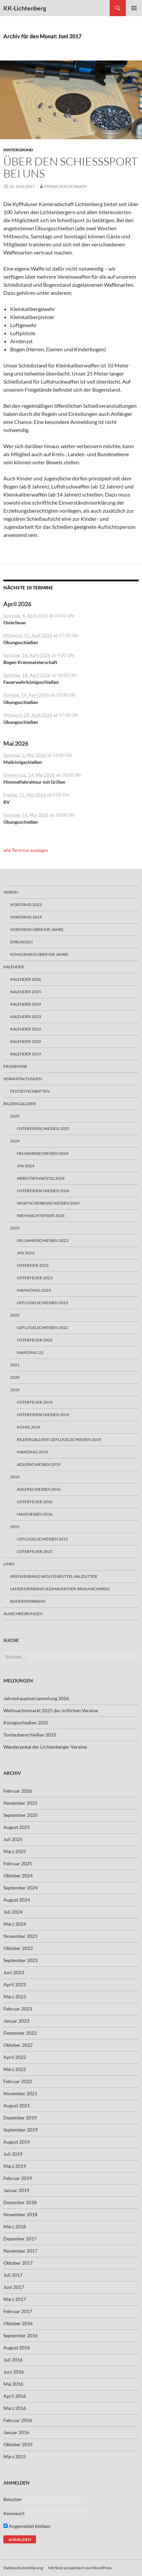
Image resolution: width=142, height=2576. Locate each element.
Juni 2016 (13, 2372)
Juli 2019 (13, 2154)
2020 (15, 1377)
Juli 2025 (13, 1839)
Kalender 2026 (25, 979)
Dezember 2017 (20, 2238)
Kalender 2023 (25, 1016)
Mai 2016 (13, 2384)
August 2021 (16, 2105)
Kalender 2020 (25, 1041)
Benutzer (12, 2499)
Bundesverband (27, 1601)
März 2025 (14, 1851)
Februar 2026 (17, 1791)
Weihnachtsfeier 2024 (41, 1215)
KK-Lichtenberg (24, 8)
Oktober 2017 (18, 2263)
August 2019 (16, 2142)
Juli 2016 (13, 2360)
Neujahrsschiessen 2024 (42, 1153)
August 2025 (16, 1827)
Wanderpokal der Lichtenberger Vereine (45, 1747)
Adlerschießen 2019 (39, 1464)
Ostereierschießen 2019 (43, 1414)
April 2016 (14, 2396)
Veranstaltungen (22, 1078)
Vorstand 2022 (26, 904)
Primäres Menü (134, 8)
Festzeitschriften (29, 1091)
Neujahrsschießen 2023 (42, 1240)
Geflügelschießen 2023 (42, 1302)
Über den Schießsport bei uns (70, 167)
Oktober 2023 (18, 1948)
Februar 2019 (17, 2178)
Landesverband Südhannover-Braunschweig (60, 1588)
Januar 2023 (16, 2021)
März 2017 (14, 2299)
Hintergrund (18, 149)
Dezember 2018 (20, 2202)
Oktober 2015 (18, 2444)
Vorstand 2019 (26, 917)
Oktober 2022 (18, 2045)
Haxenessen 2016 (34, 1514)
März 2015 (14, 2456)
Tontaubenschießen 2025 (29, 1735)
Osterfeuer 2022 (34, 1339)
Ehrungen (21, 941)
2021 (15, 1364)
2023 (15, 1228)
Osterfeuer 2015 (34, 1551)
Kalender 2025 (25, 991)
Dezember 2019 (20, 2117)
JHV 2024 (25, 1165)
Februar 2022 (17, 2081)
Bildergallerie (19, 1103)
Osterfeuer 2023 (34, 1277)
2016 (15, 1476)
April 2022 (14, 2057)
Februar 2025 (17, 1863)
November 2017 (20, 2251)
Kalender (13, 966)
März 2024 (14, 1924)
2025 (15, 1116)
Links (8, 1563)
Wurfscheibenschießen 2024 (48, 1203)
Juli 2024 (13, 1912)
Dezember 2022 (20, 2033)
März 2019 (14, 2166)
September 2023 (20, 1960)
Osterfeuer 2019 (34, 1402)
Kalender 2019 (25, 1053)
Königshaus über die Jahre (39, 954)
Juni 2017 (13, 2287)
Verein (10, 892)
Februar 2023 (17, 2009)
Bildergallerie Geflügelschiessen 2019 (59, 1439)
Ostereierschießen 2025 (43, 1128)
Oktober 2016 (18, 2323)
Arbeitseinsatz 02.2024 (41, 1178)
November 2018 (20, 2214)
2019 (15, 1389)
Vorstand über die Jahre (37, 929)
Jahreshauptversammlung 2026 (36, 1698)
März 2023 (14, 1996)
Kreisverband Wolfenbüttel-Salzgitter (53, 1576)
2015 (15, 1526)
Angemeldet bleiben (26, 2526)
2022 (15, 1315)
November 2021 (20, 2093)
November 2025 (20, 1803)
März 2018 (14, 2226)
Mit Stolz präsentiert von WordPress (80, 2567)
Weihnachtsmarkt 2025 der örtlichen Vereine (50, 1710)
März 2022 (14, 2069)
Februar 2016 (17, 2420)
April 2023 (14, 1984)
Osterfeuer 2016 (34, 1501)
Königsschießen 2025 (25, 1722)
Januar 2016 (16, 2432)
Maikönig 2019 (32, 1451)
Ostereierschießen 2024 (43, 1190)
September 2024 (20, 1887)
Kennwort (14, 2513)
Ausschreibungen (22, 1613)
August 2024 (16, 1900)
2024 (15, 1140)
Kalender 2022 (25, 1028)
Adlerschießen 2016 (39, 1489)
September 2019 (20, 2130)
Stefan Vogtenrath (65, 186)
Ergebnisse (15, 1066)
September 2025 (20, 1815)
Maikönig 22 (30, 1352)
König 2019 (28, 1427)
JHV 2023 (25, 1252)
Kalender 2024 (25, 1004)
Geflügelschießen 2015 (42, 1538)
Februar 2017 (17, 2311)
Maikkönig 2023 (34, 1290)
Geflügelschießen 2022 (42, 1327)
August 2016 (16, 2347)
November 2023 (20, 1936)
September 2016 (20, 2335)
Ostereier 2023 (32, 1265)
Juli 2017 (13, 2275)
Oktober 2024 (18, 1875)
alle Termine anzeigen (25, 850)
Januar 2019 (16, 2190)
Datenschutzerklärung (23, 2567)
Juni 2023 (13, 1972)
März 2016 (14, 2408)
